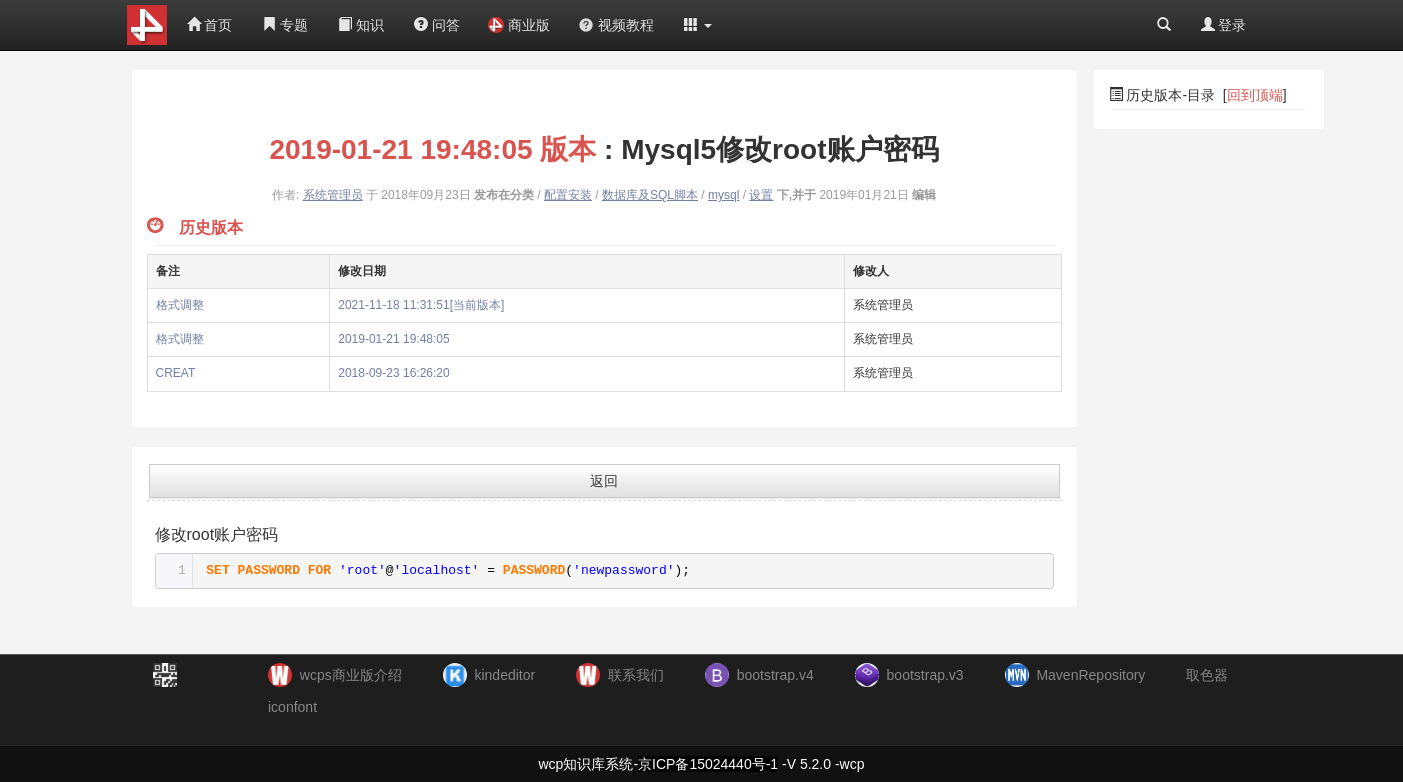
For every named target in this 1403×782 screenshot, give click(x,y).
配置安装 (568, 195)
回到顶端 (1255, 95)
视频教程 (616, 25)
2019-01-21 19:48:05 (393, 339)
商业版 (519, 25)
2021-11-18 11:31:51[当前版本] (421, 305)
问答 (437, 25)
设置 (761, 195)
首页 (210, 25)
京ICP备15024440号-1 (708, 764)
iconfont (292, 707)
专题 (285, 25)
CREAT (176, 373)
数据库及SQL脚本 (650, 195)
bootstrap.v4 (775, 675)
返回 (604, 481)
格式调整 (180, 305)
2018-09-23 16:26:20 (393, 373)
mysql (723, 195)
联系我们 (636, 675)
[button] (698, 25)
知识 (361, 25)
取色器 (1207, 675)
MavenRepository (1090, 675)
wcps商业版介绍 (351, 675)
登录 (1224, 25)
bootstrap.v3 (925, 675)
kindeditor (504, 675)
